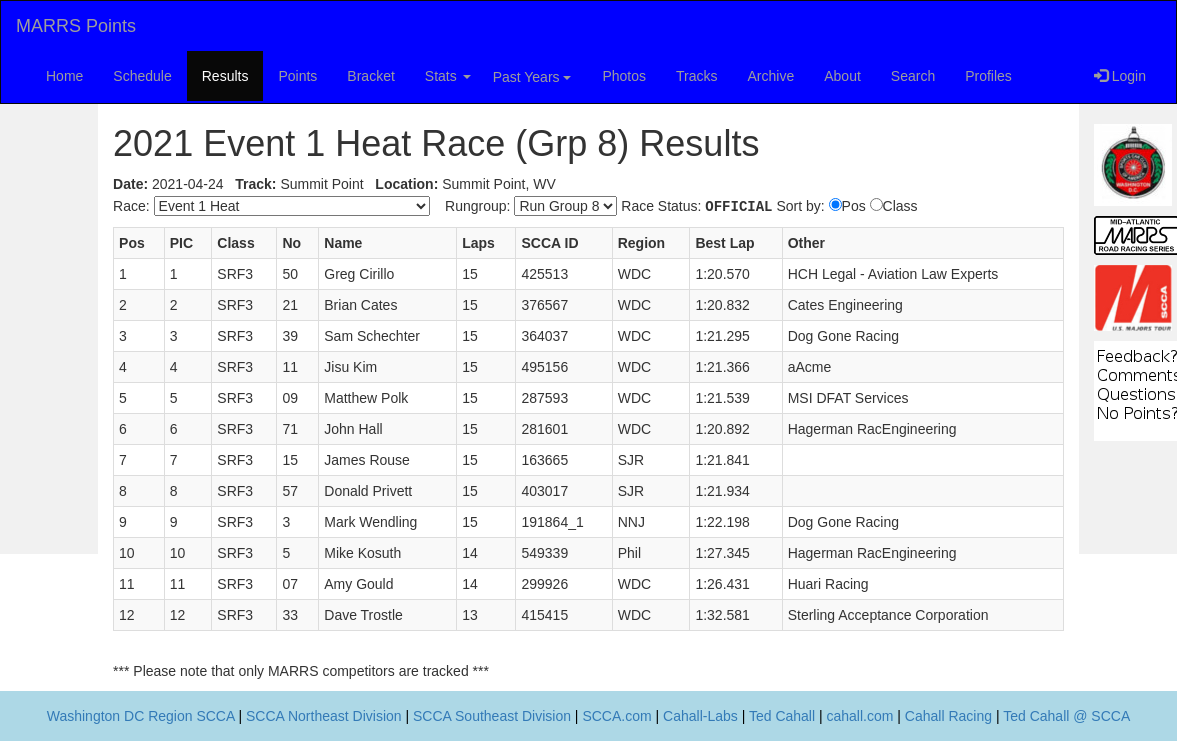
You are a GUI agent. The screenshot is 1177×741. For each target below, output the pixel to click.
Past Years (532, 77)
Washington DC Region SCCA (141, 716)
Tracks (696, 76)
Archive (771, 76)
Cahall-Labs (700, 716)
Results (225, 76)
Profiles (988, 76)
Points (297, 76)
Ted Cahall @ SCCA (1066, 716)
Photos (624, 76)
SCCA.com (616, 716)
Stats (448, 76)
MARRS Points (76, 26)
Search (913, 76)
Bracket (370, 76)
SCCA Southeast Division (492, 716)
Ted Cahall (782, 716)
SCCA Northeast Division (324, 716)
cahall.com (860, 716)
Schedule (142, 76)
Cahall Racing (948, 716)
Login (1120, 76)
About (842, 76)
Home (64, 76)
